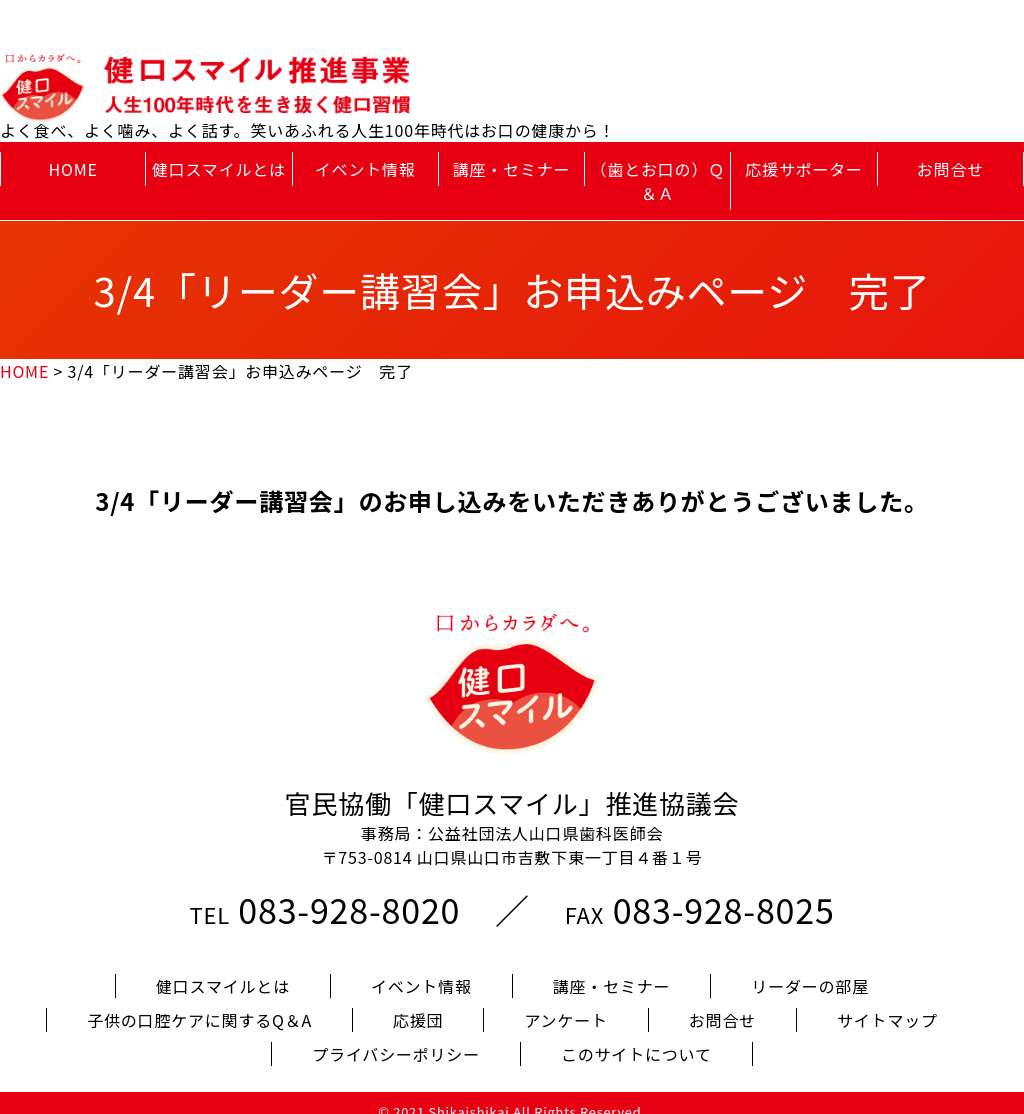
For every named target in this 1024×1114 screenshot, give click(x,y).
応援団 (418, 1003)
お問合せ (950, 169)
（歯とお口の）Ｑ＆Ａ (658, 181)
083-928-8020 (349, 892)
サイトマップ (887, 1003)
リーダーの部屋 (810, 969)
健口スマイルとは (219, 169)
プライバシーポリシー (396, 1037)
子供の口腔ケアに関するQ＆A (199, 1003)
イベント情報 (365, 169)
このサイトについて (636, 1037)
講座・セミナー (512, 169)
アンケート (565, 1003)
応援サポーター (804, 169)
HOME (73, 169)
